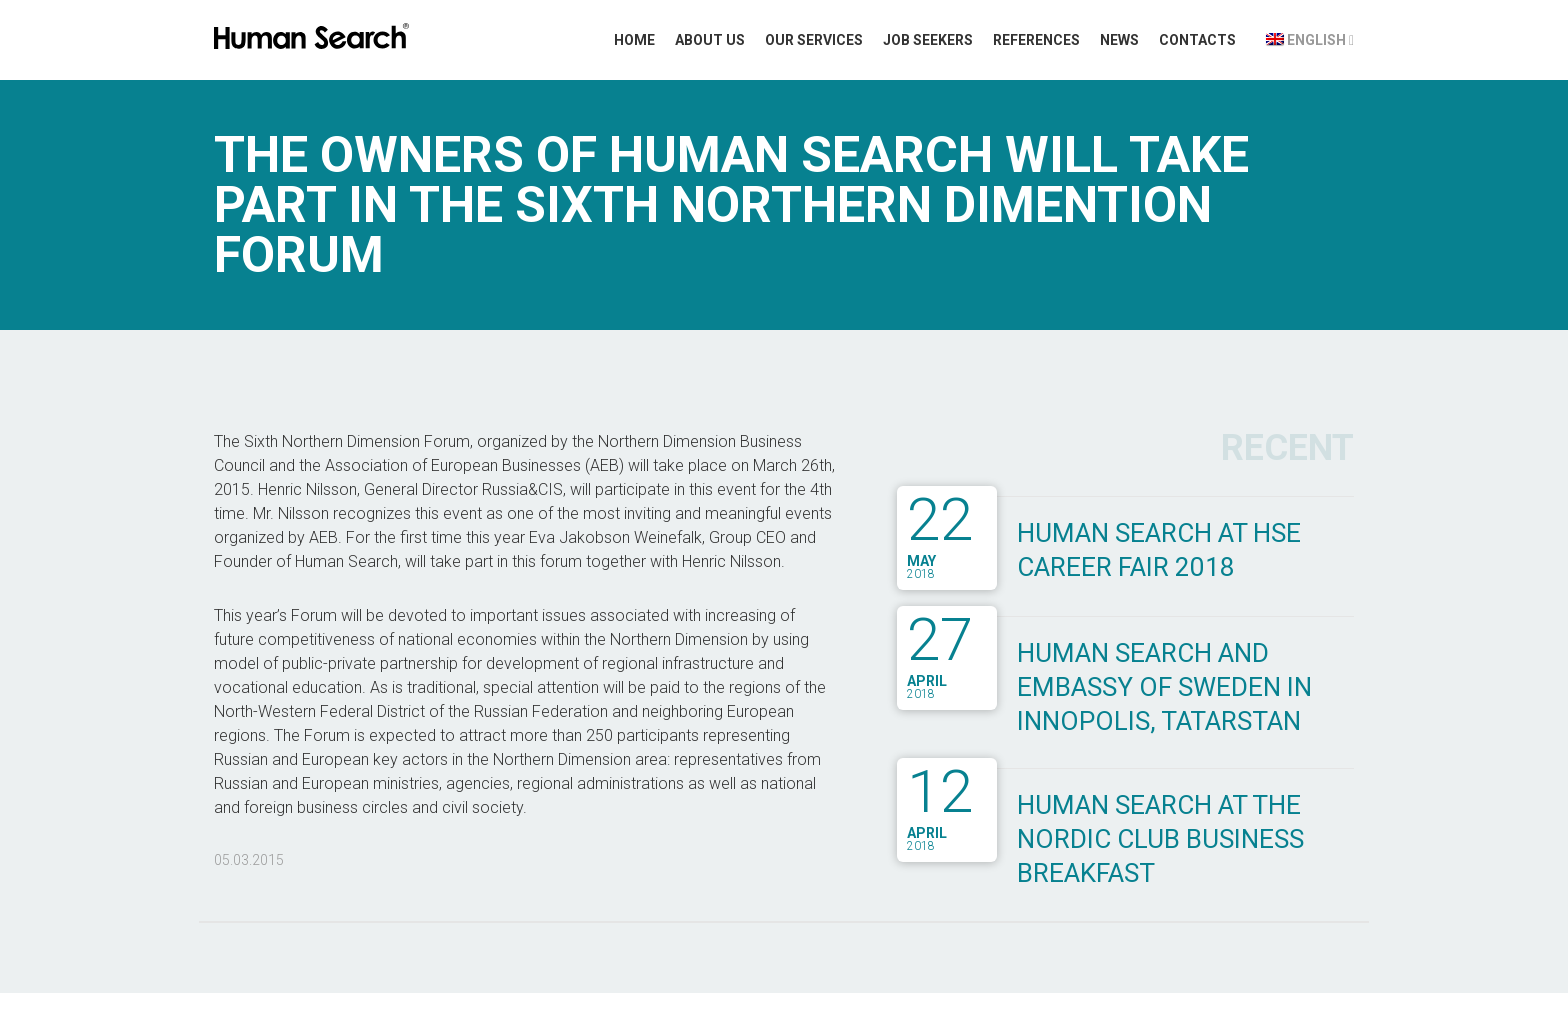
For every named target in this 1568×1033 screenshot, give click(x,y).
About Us (710, 40)
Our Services (814, 40)
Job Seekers (928, 40)
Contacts (1197, 40)
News (1119, 40)
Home (634, 40)
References (1036, 40)
